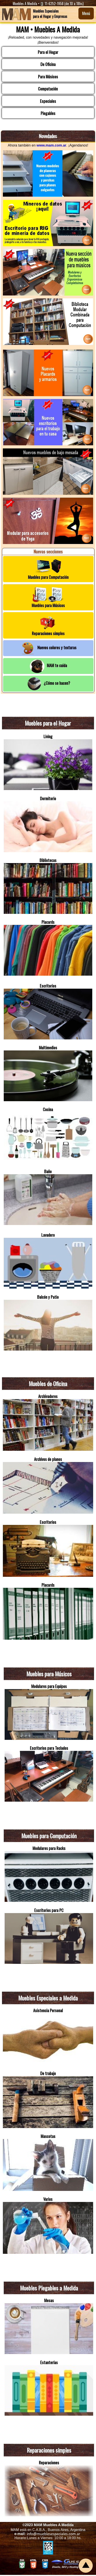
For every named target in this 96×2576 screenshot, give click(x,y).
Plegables (48, 113)
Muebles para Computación (48, 569)
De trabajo (48, 2099)
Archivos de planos (48, 1485)
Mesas (49, 2325)
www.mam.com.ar (51, 145)
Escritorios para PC (49, 1935)
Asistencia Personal (48, 2036)
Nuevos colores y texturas (48, 648)
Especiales (48, 101)
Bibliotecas (48, 885)
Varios (48, 2225)
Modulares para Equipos (49, 1711)
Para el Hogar (48, 52)
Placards (48, 947)
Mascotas (48, 2162)
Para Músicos (48, 76)
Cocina (48, 1134)
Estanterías (49, 2387)
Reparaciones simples (48, 625)
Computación (48, 89)
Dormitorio (48, 823)
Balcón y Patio (48, 1322)
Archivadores (48, 1422)
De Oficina (48, 64)
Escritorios (48, 1011)
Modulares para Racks (49, 1873)
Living (48, 761)
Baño (48, 1196)
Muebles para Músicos (48, 597)
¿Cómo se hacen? (48, 684)
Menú (86, 13)
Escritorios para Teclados (49, 1773)
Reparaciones (49, 2487)
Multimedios (48, 1072)
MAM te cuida (48, 666)
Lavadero (48, 1260)
